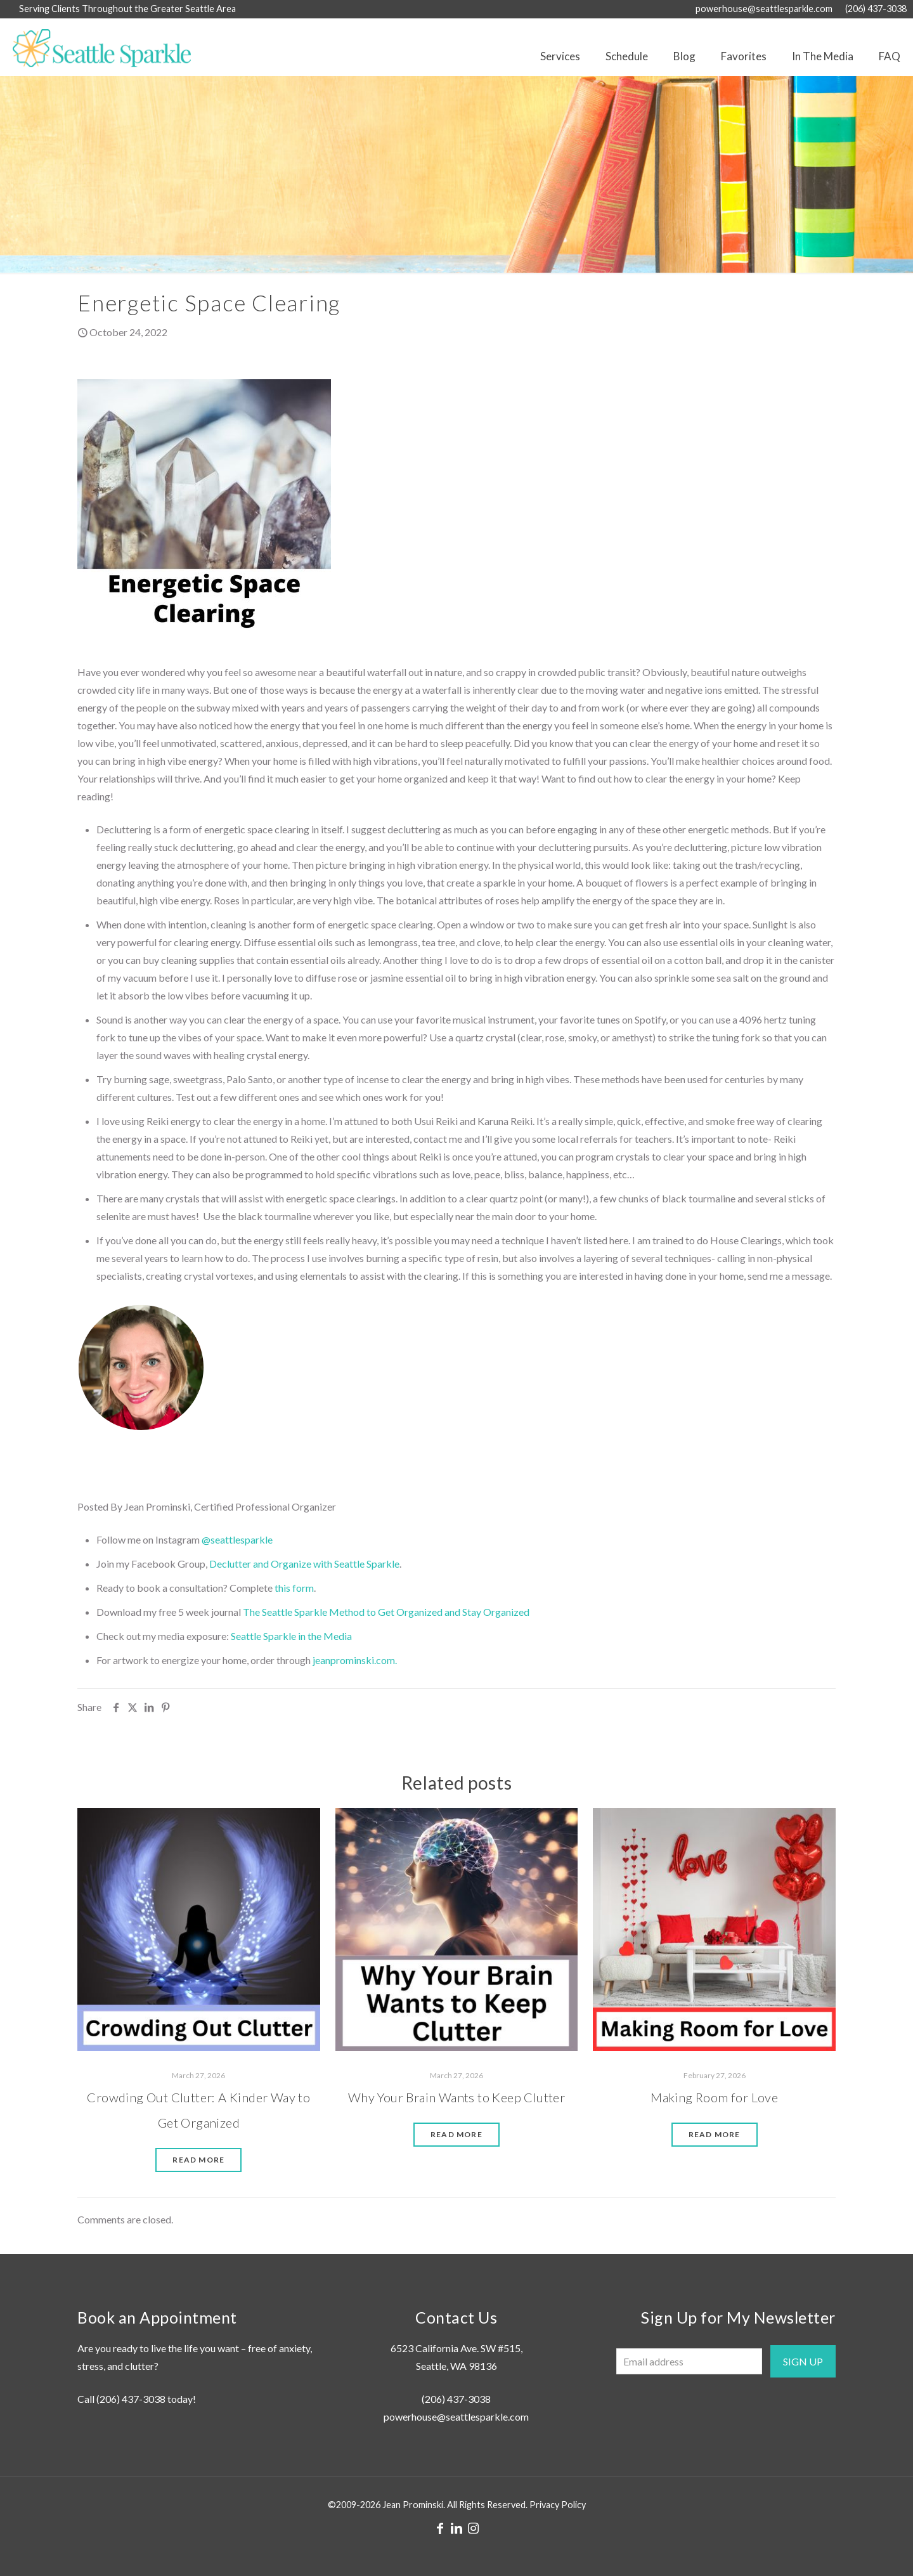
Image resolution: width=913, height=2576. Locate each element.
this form (294, 1588)
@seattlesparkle (237, 1539)
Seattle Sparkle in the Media (291, 1636)
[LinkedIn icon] (456, 2527)
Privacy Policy (557, 2504)
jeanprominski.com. (355, 1660)
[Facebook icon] (440, 2527)
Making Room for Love (714, 2097)
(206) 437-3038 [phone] (876, 8)
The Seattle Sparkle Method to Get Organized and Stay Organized (386, 1612)
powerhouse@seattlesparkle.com (456, 2416)
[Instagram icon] (473, 2527)
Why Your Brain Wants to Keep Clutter (456, 2097)
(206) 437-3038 (130, 2399)
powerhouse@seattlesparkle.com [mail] (764, 8)
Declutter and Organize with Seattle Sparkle (304, 1564)
